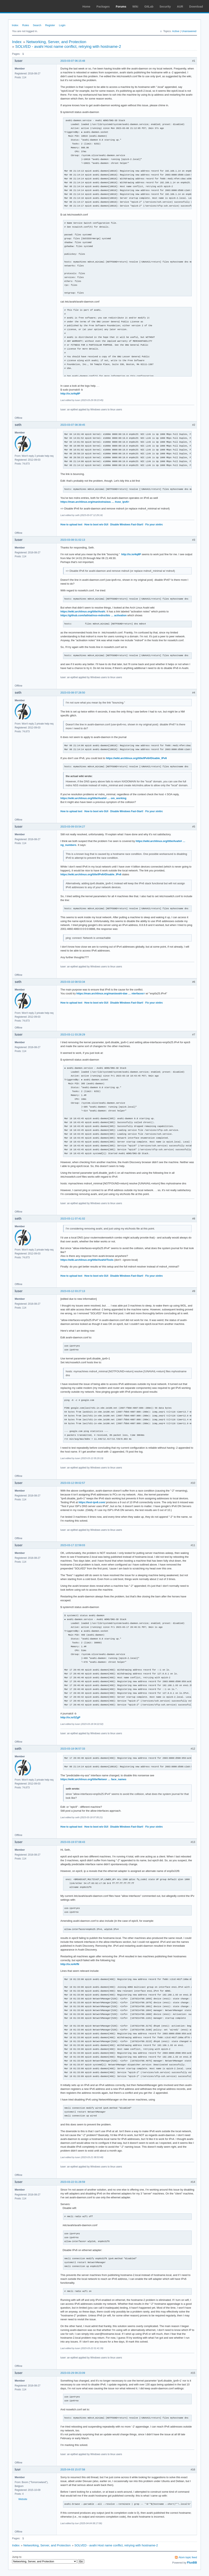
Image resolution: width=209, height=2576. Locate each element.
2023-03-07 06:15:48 (72, 60)
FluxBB (192, 2562)
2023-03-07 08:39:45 (72, 424)
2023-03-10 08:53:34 (72, 981)
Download (196, 6)
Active (175, 31)
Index (15, 25)
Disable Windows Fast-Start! (126, 524)
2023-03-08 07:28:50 (72, 692)
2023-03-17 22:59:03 (72, 1545)
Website (22, 2499)
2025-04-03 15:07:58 (72, 2469)
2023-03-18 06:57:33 (72, 1748)
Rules (25, 25)
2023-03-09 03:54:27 (72, 826)
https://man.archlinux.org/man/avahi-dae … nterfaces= (110, 993)
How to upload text (71, 524)
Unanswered (188, 31)
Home (86, 6)
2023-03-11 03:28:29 (72, 1034)
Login (62, 25)
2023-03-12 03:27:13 (72, 1291)
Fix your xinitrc (154, 524)
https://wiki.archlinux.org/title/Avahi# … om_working (93, 798)
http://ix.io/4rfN (69, 1964)
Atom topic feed (188, 2557)
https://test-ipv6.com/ (92, 1502)
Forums (121, 6)
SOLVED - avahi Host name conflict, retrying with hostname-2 (68, 46)
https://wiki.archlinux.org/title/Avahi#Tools (86, 1259)
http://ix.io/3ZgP (70, 1717)
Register (50, 25)
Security (165, 6)
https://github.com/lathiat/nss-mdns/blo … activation (93, 615)
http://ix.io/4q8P (70, 393)
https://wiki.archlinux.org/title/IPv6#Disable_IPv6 (136, 758)
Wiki (135, 6)
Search (37, 25)
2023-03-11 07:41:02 (72, 1218)
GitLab (148, 6)
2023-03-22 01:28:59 (72, 2181)
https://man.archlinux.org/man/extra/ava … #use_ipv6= (94, 501)
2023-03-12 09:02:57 (72, 1482)
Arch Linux (22, 6)
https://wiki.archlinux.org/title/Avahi (82, 611)
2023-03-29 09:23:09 (72, 2372)
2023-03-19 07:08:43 (72, 1842)
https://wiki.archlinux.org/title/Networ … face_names (93, 1779)
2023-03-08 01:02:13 (72, 539)
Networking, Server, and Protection (56, 42)
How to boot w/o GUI (96, 524)
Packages (103, 6)
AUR (180, 6)
